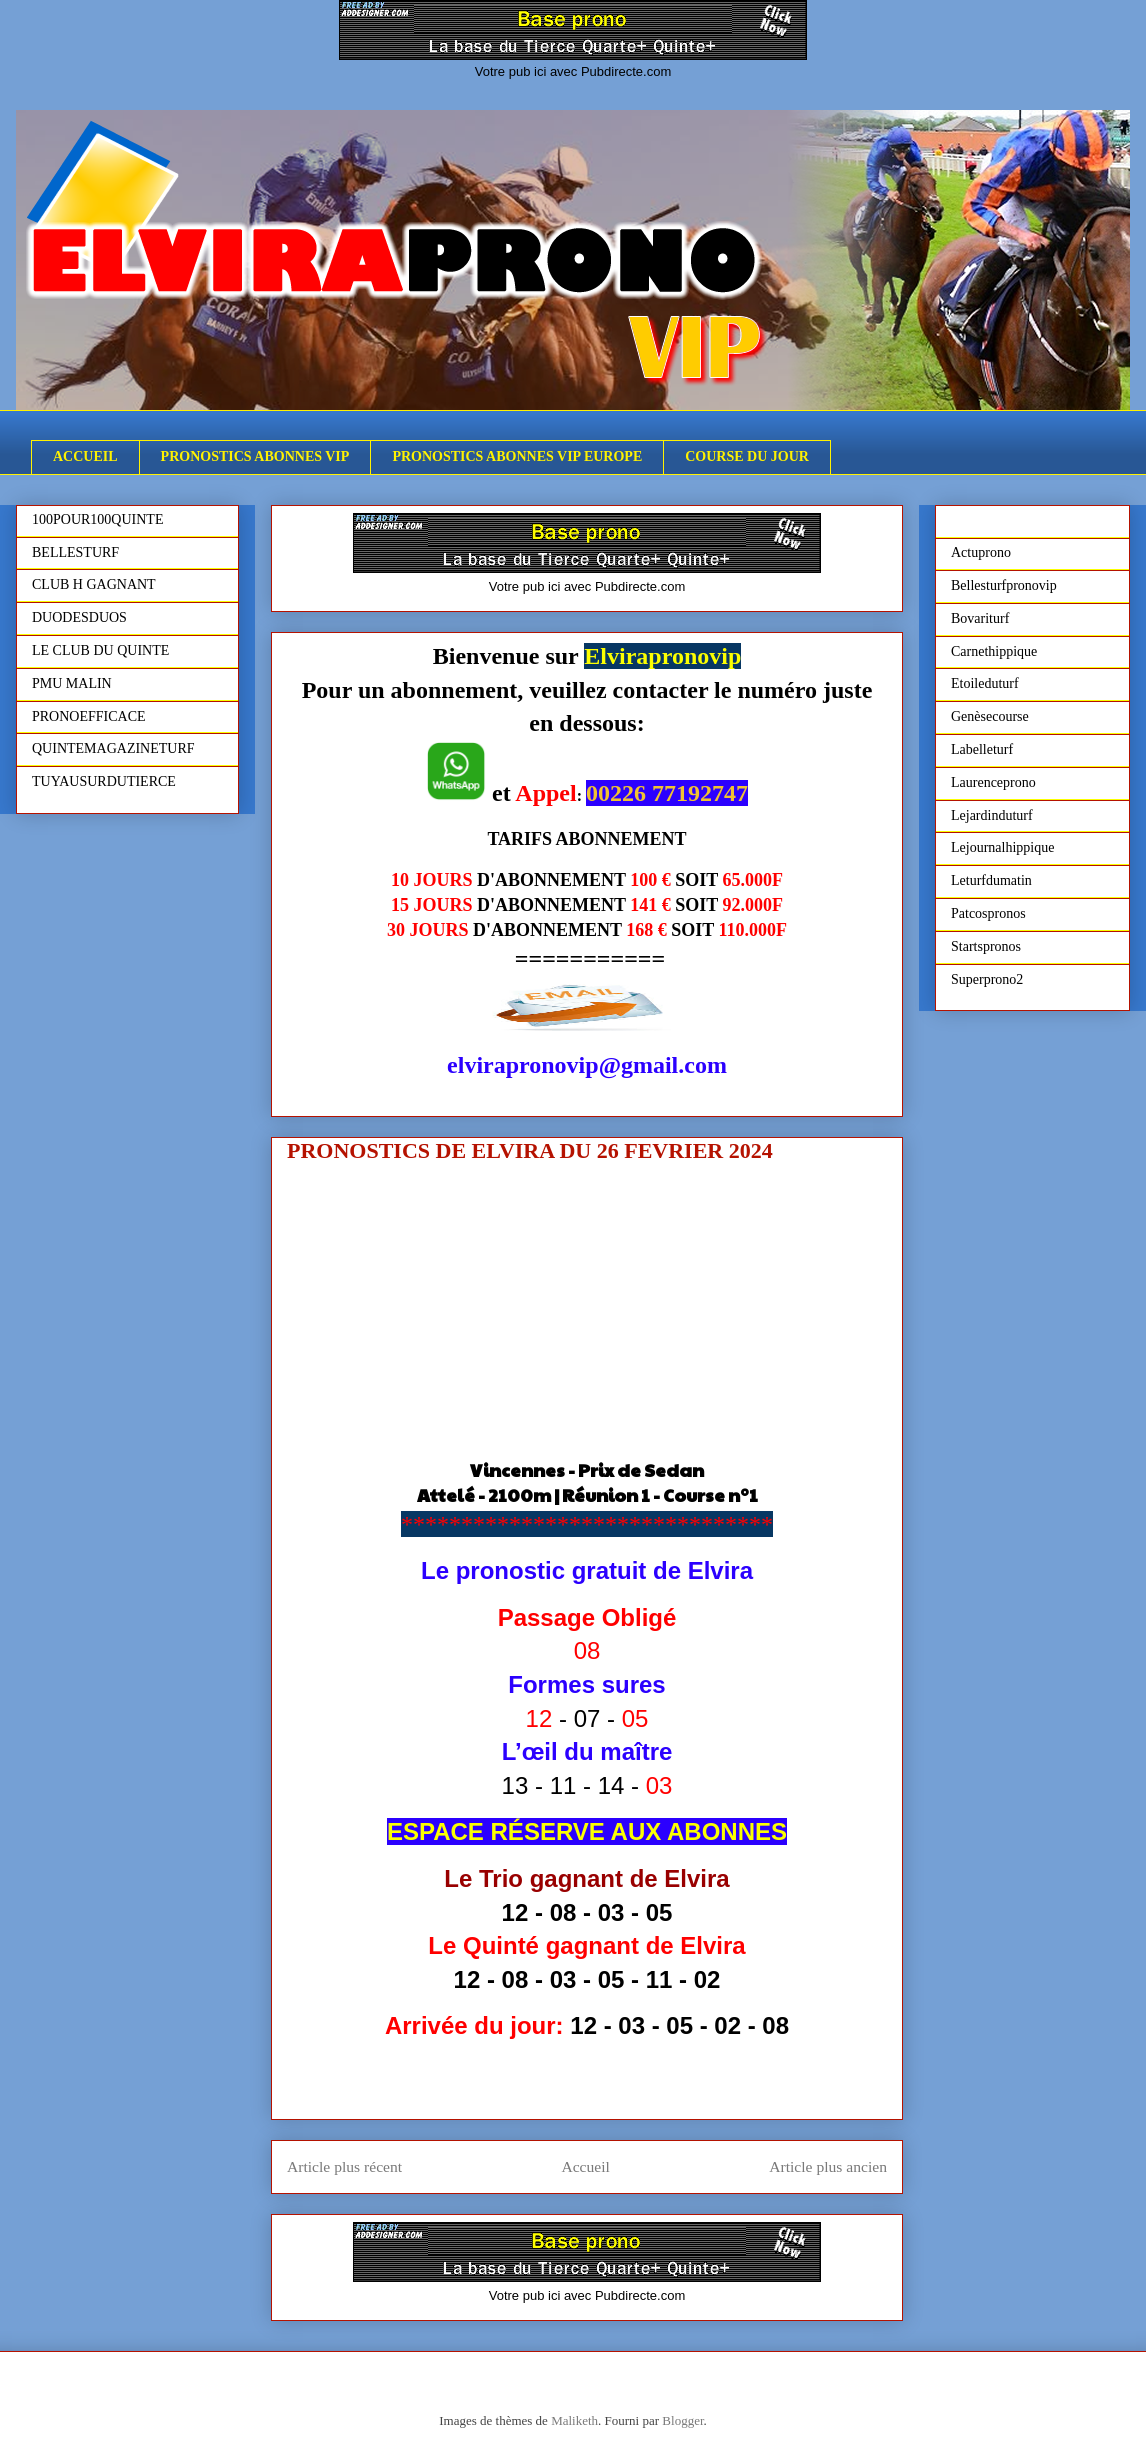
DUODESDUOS (79, 617)
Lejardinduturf (992, 815)
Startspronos (986, 946)
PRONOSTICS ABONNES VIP (255, 456)
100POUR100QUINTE (97, 519)
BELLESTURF (75, 552)
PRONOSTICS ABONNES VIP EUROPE (517, 456)
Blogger (682, 2420)
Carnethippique (994, 651)
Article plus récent (344, 2166)
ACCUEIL (85, 456)
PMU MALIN (72, 683)
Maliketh (574, 2420)
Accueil (585, 2166)
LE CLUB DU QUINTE (100, 650)
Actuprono (981, 552)
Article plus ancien (828, 2166)
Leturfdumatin (991, 880)
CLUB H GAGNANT (94, 584)
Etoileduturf (985, 683)
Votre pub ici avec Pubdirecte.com (573, 71)
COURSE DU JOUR (747, 456)
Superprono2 (987, 979)
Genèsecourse (990, 716)
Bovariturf (980, 618)
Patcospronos (988, 913)
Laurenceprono (993, 782)
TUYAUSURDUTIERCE (104, 781)
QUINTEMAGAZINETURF (113, 748)
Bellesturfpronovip (1004, 585)
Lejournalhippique (1002, 847)
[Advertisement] (587, 1317)
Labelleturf (982, 749)
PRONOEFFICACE (89, 716)
